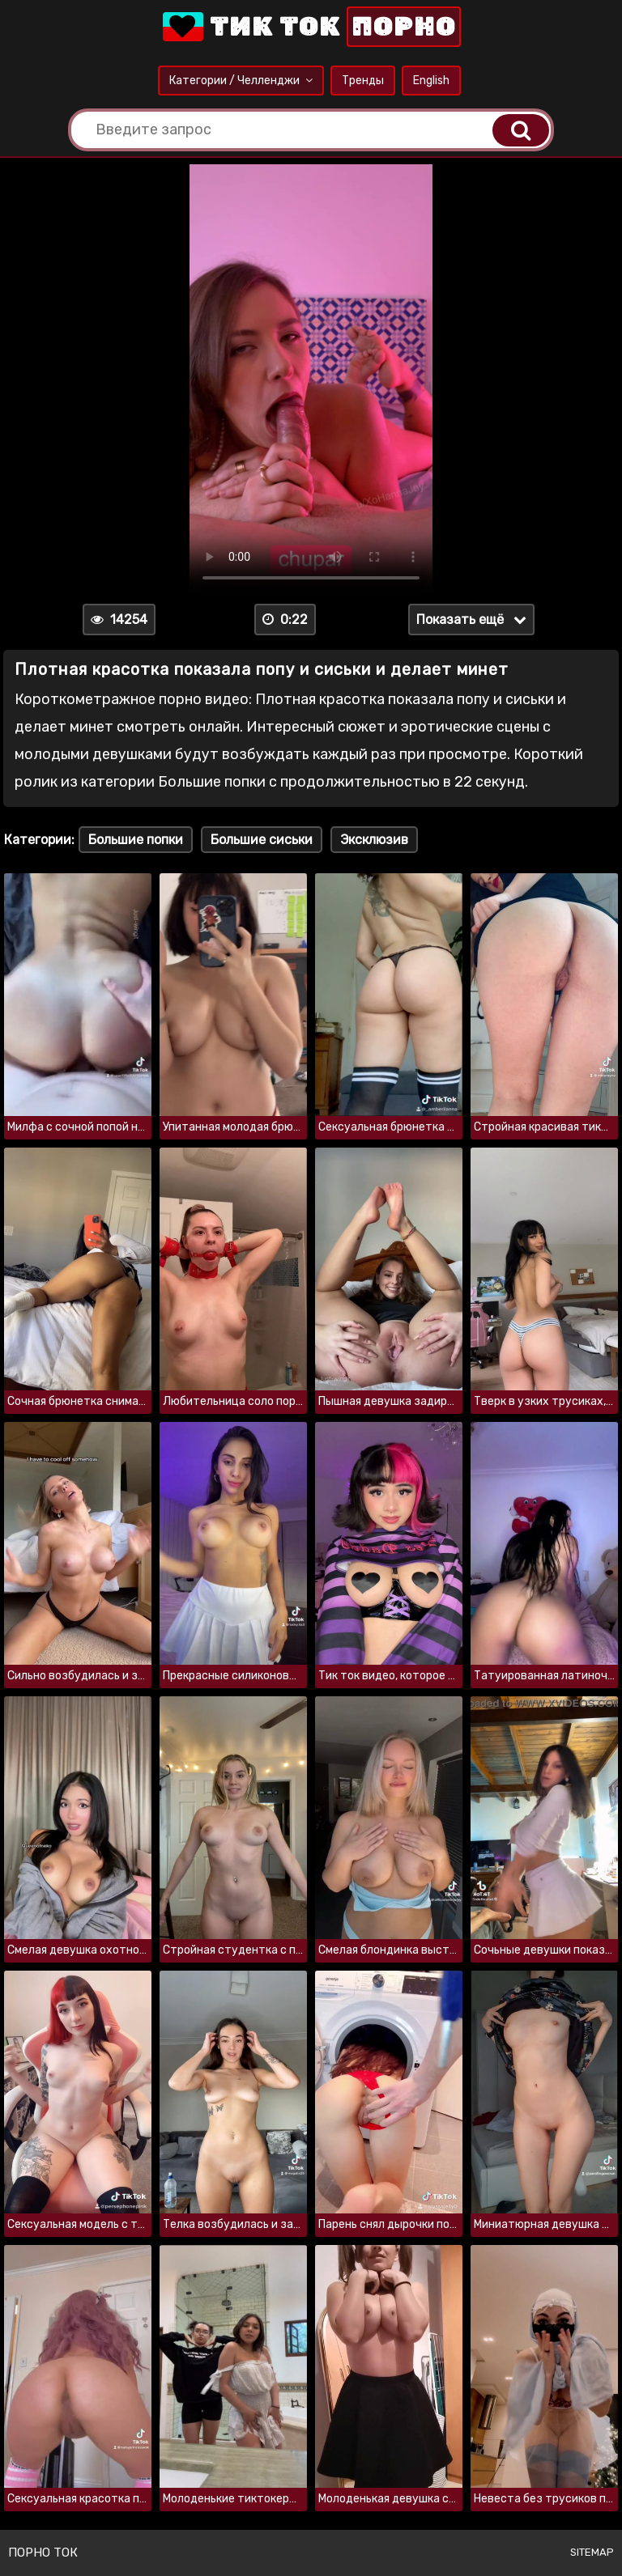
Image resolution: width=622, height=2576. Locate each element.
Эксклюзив (374, 839)
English (431, 80)
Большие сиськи (262, 839)
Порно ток (43, 2552)
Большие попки (135, 839)
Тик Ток (310, 26)
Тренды (363, 80)
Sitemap (592, 2552)
